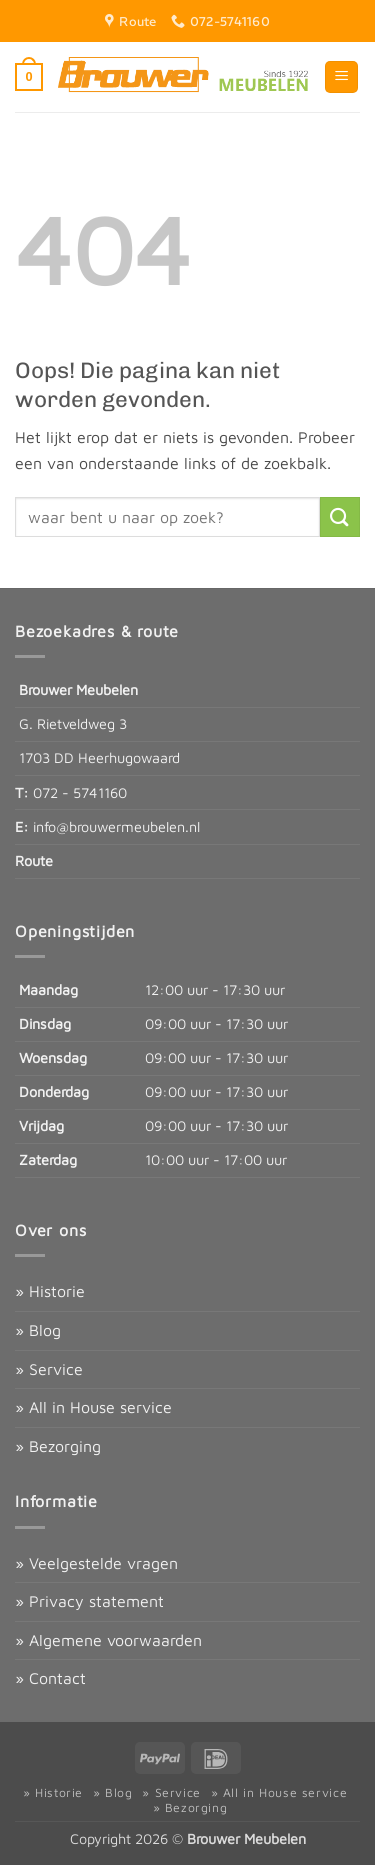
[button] (29, 77)
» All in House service (93, 1407)
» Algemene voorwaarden (108, 1640)
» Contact (50, 1678)
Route (34, 860)
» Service (49, 1369)
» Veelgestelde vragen (96, 1563)
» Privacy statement (89, 1601)
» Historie (50, 1291)
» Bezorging (58, 1446)
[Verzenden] (340, 516)
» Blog (38, 1330)
